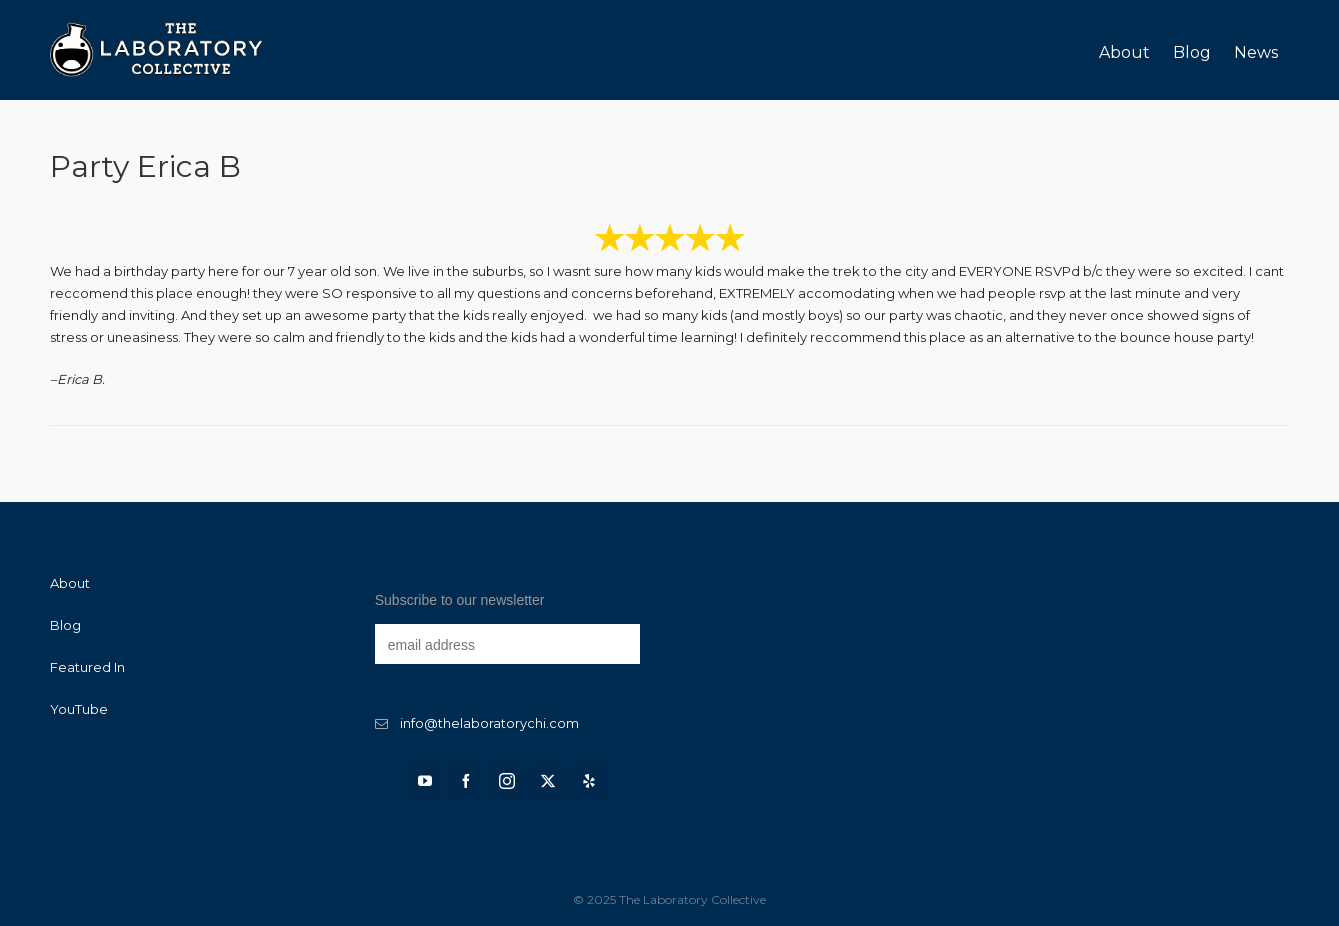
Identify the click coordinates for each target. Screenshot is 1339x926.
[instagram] (507, 781)
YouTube (79, 709)
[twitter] (548, 781)
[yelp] (589, 781)
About (70, 583)
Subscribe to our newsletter (460, 600)
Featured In (87, 667)
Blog (65, 625)
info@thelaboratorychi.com (489, 723)
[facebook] (466, 781)
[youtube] (425, 781)
